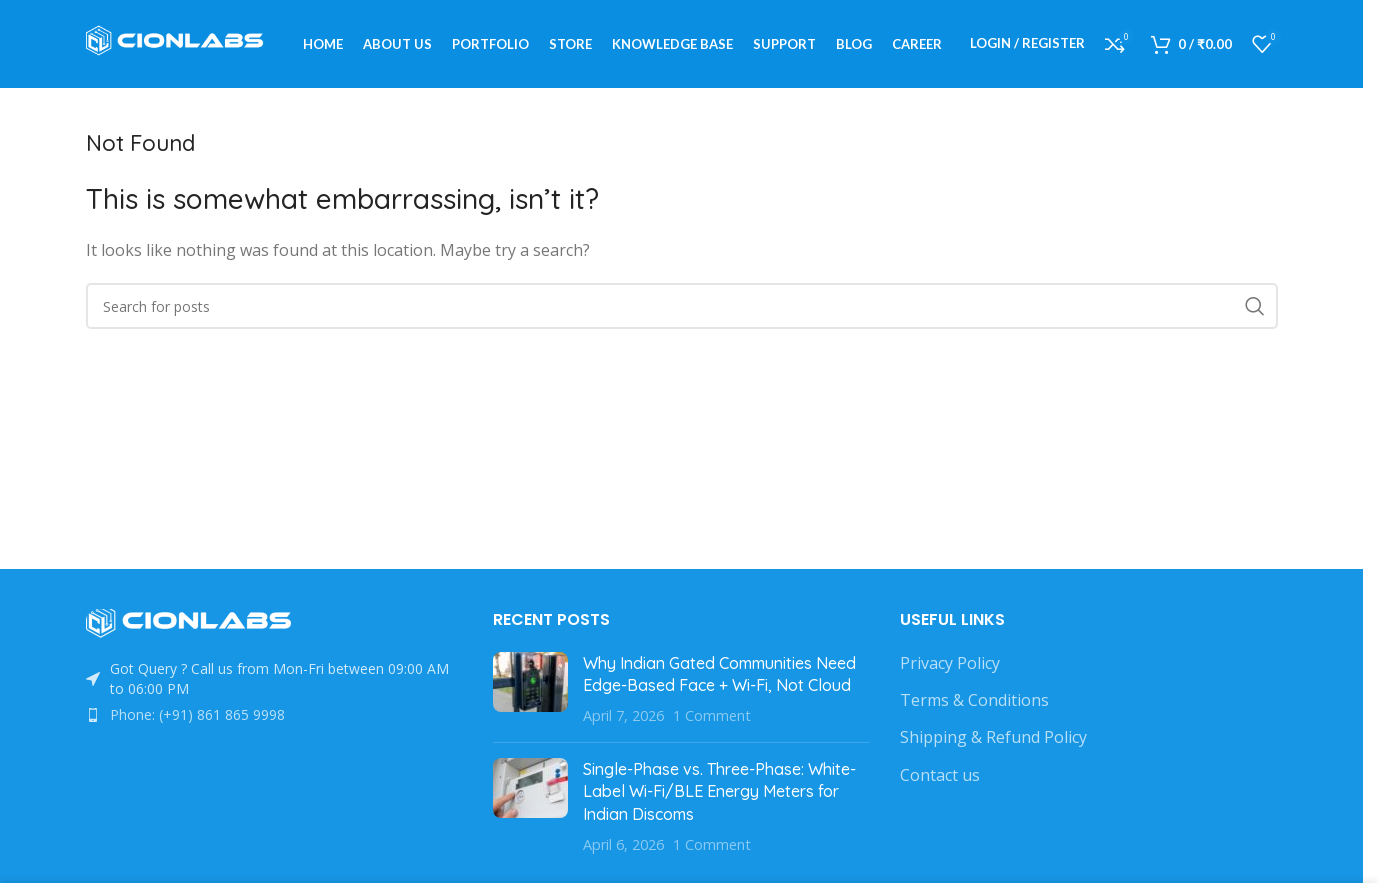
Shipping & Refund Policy (993, 740)
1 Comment (712, 718)
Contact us (940, 777)
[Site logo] (181, 43)
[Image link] (196, 625)
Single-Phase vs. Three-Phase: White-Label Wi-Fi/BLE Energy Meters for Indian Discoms (719, 793)
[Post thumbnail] (530, 691)
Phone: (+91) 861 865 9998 (197, 717)
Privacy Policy (950, 665)
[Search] (682, 309)
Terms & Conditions (974, 702)
